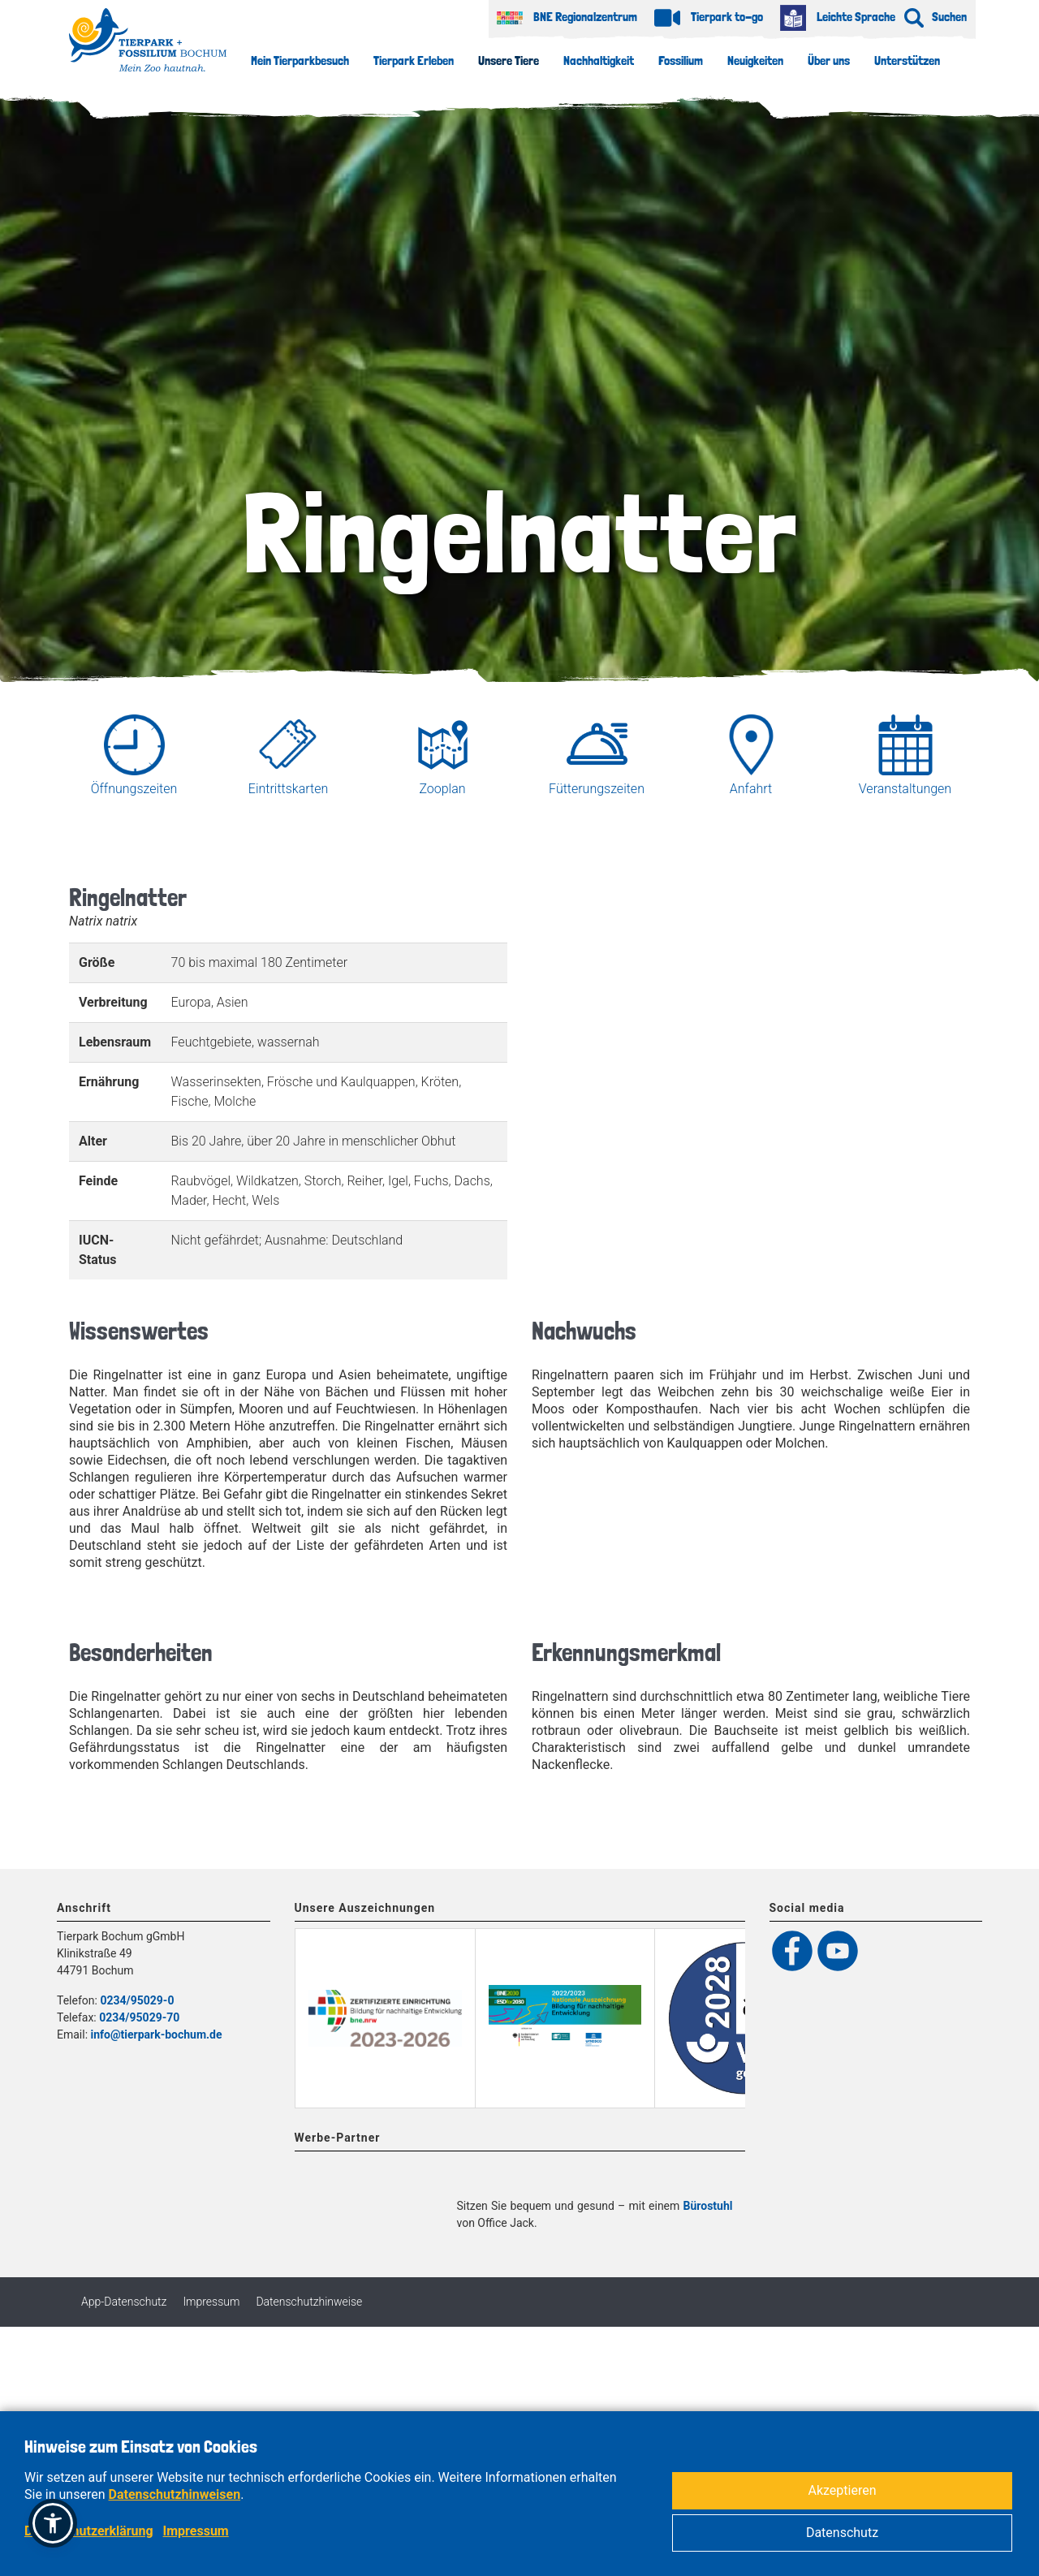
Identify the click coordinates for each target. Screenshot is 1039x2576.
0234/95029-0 (137, 2000)
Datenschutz (842, 2532)
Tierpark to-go (708, 16)
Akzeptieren (842, 2490)
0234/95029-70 (139, 2017)
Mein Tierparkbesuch (300, 60)
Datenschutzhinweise (309, 2386)
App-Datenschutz (123, 2386)
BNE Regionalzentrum (567, 16)
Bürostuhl (708, 2291)
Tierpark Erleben (413, 60)
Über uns (829, 60)
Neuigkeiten (755, 60)
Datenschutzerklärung (88, 2531)
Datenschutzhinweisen (175, 2494)
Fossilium (680, 60)
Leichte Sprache (837, 16)
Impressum (211, 2386)
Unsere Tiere (508, 60)
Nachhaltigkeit (598, 60)
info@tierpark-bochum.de (156, 2034)
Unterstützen (907, 60)
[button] (52, 2523)
